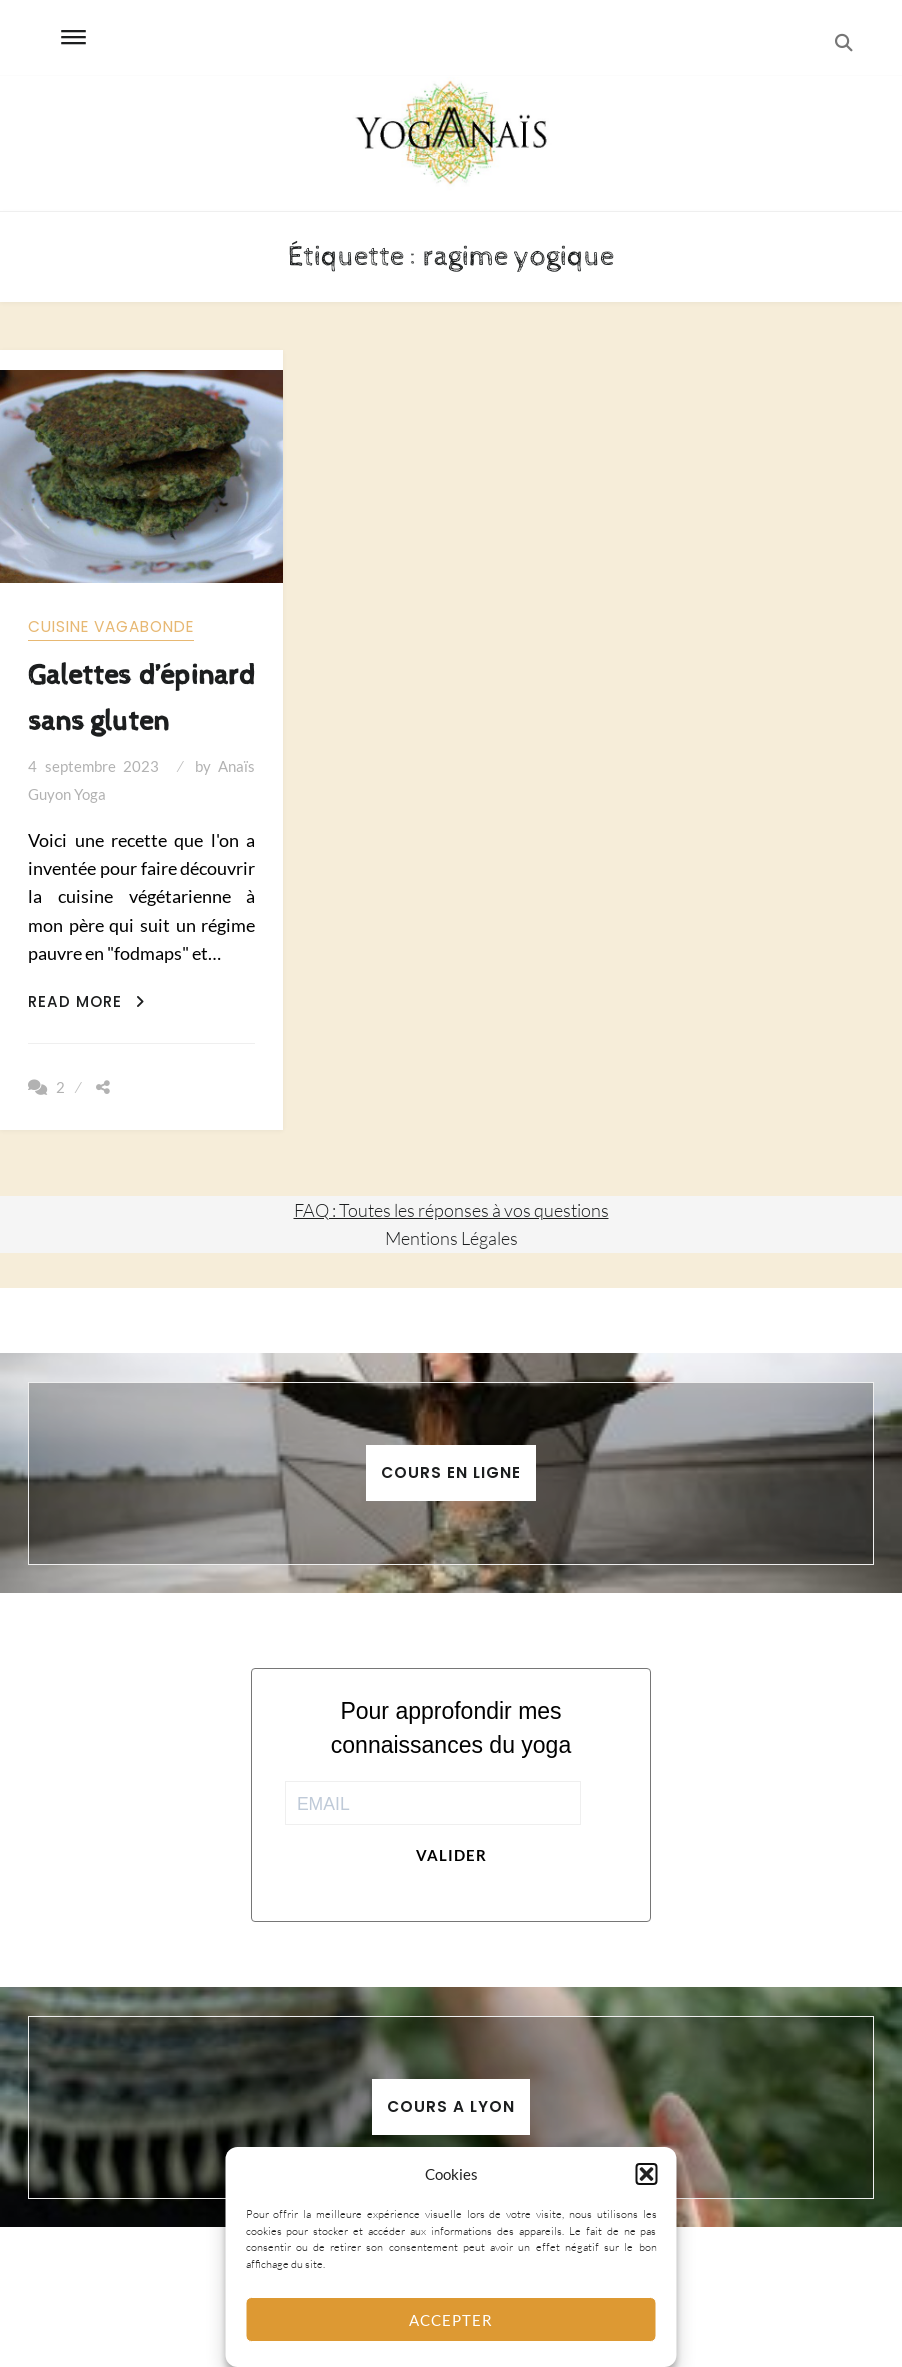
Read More (86, 1001)
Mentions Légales (451, 1238)
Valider (451, 1855)
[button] (647, 2174)
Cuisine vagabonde (111, 626)
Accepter (451, 2320)
